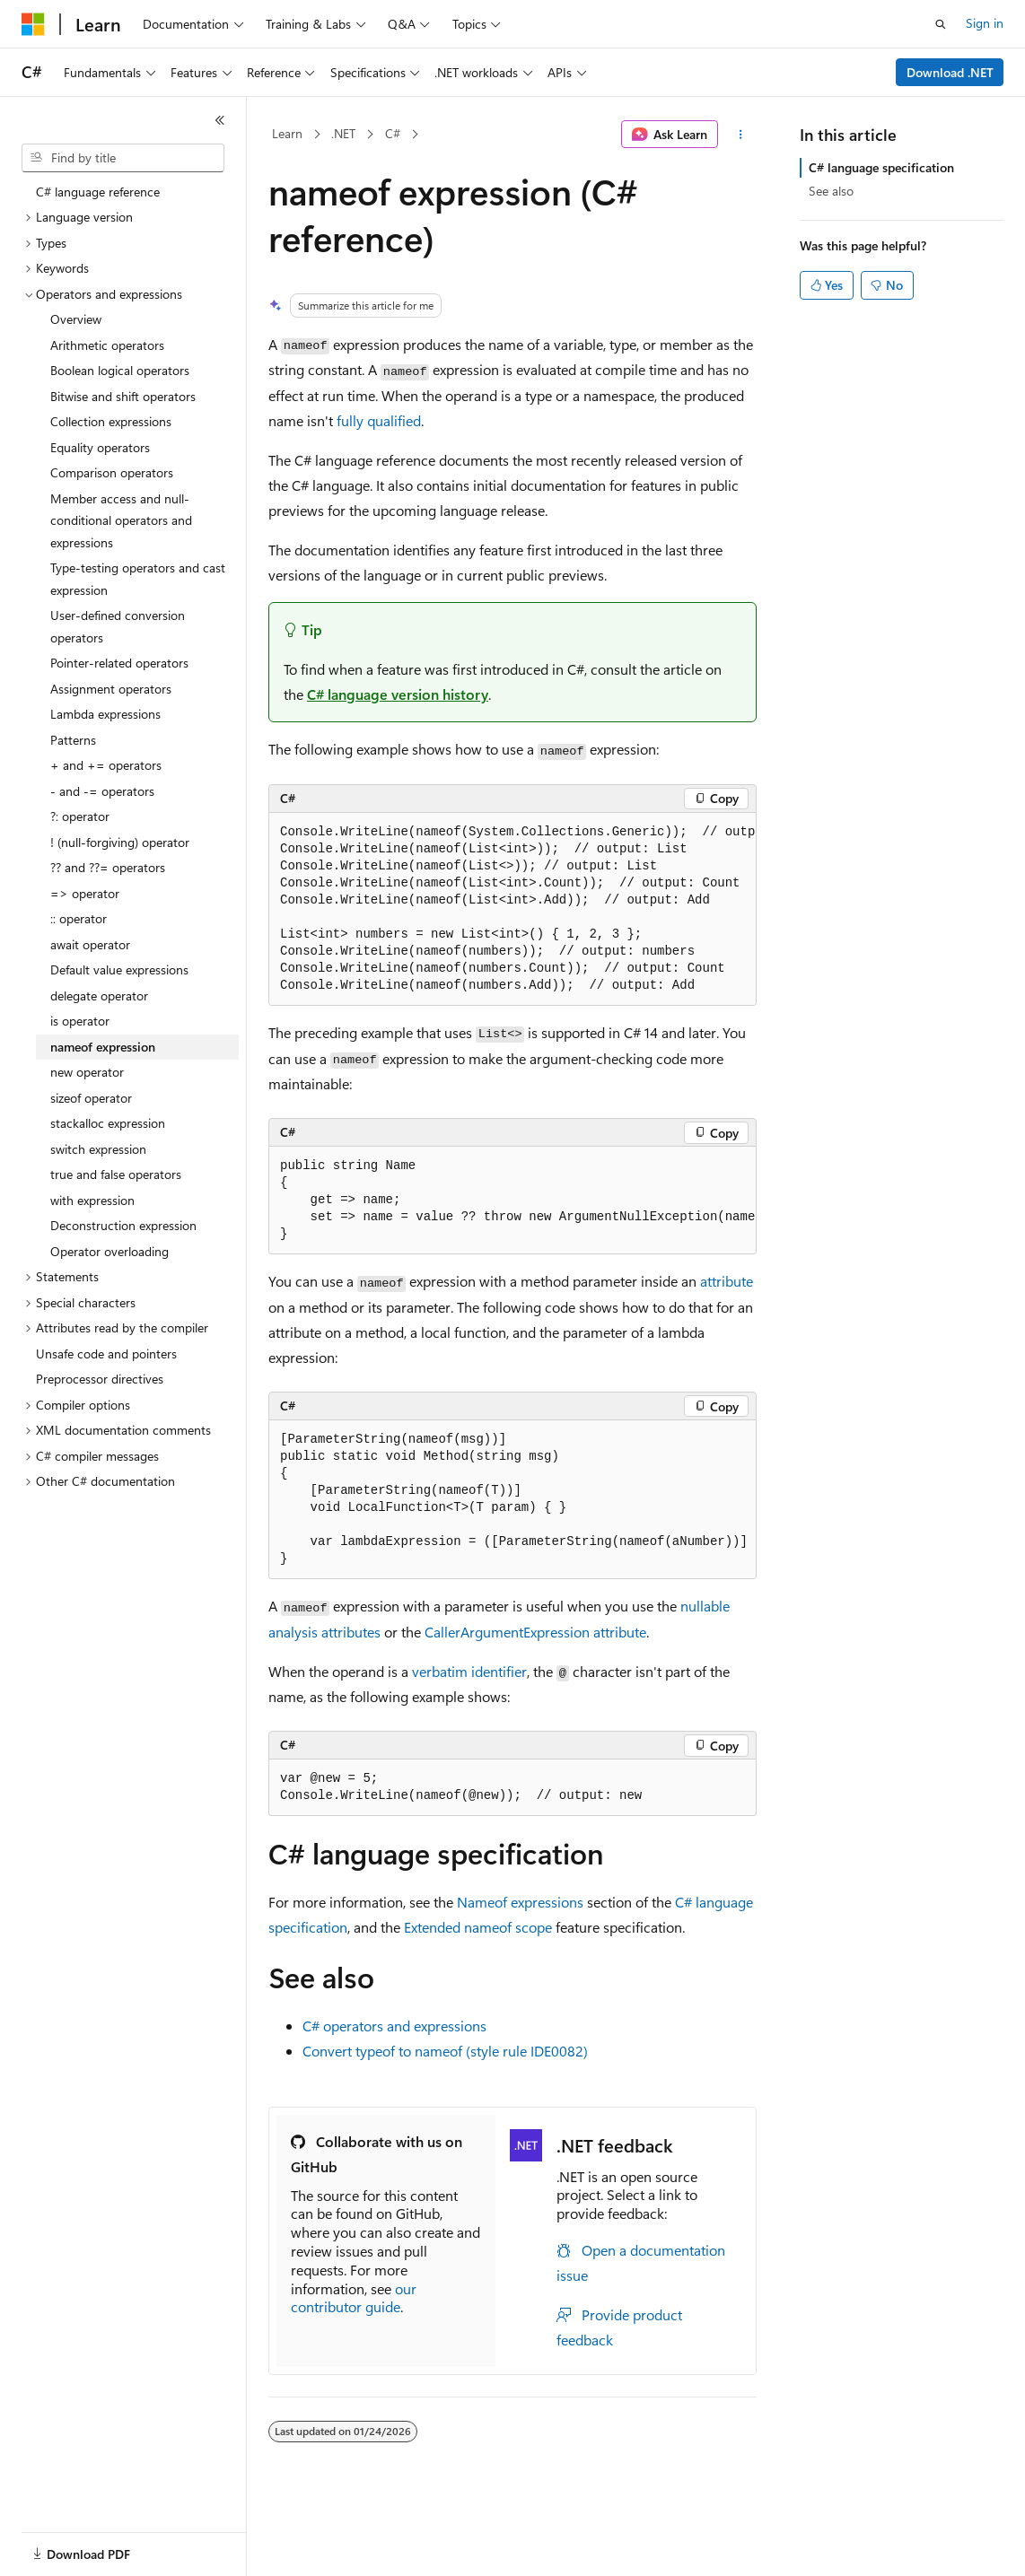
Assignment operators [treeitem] (110, 688)
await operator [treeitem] (90, 944)
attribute (726, 1280)
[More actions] (741, 134)
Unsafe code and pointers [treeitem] (106, 1353)
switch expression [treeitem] (98, 1148)
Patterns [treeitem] (73, 739)
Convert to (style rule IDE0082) (445, 2050)
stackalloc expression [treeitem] (107, 1122)
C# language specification (881, 167)
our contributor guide (353, 2298)
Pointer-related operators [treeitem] (119, 662)
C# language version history (397, 694)
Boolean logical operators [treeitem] (119, 370)
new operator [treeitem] (87, 1071)
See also (831, 190)
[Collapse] (220, 120)
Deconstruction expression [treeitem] (123, 1225)
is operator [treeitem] (80, 1020)
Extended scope (478, 1926)
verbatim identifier (469, 1671)
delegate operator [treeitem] (99, 995)
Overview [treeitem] (75, 318)
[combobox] (123, 158)
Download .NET (950, 72)
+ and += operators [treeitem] (106, 764)
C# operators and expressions (394, 2025)
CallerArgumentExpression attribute (535, 1631)
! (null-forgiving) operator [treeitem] (119, 842)
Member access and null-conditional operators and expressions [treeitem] (121, 520)
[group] (512, 909)
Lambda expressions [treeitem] (105, 713)
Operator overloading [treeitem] (109, 1251)
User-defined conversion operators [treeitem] (117, 626)
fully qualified (379, 420)
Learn (287, 133)
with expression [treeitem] (92, 1200)
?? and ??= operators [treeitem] (107, 867)
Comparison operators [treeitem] (111, 472)
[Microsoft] (33, 24)
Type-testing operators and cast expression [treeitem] (137, 578)
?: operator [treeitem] (80, 816)
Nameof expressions (520, 1901)
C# (392, 133)
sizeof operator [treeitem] (91, 1097)
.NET (343, 133)
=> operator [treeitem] (84, 893)
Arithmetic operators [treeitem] (107, 345)
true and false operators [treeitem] (115, 1174)
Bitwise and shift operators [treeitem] (123, 396)
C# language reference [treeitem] (98, 191)
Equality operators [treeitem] (100, 447)
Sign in (984, 22)
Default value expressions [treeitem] (119, 969)
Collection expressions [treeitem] (110, 421)
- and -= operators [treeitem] (102, 790)
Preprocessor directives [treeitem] (99, 1378)
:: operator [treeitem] (78, 918)
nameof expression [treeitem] (102, 1046)
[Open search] (941, 24)
